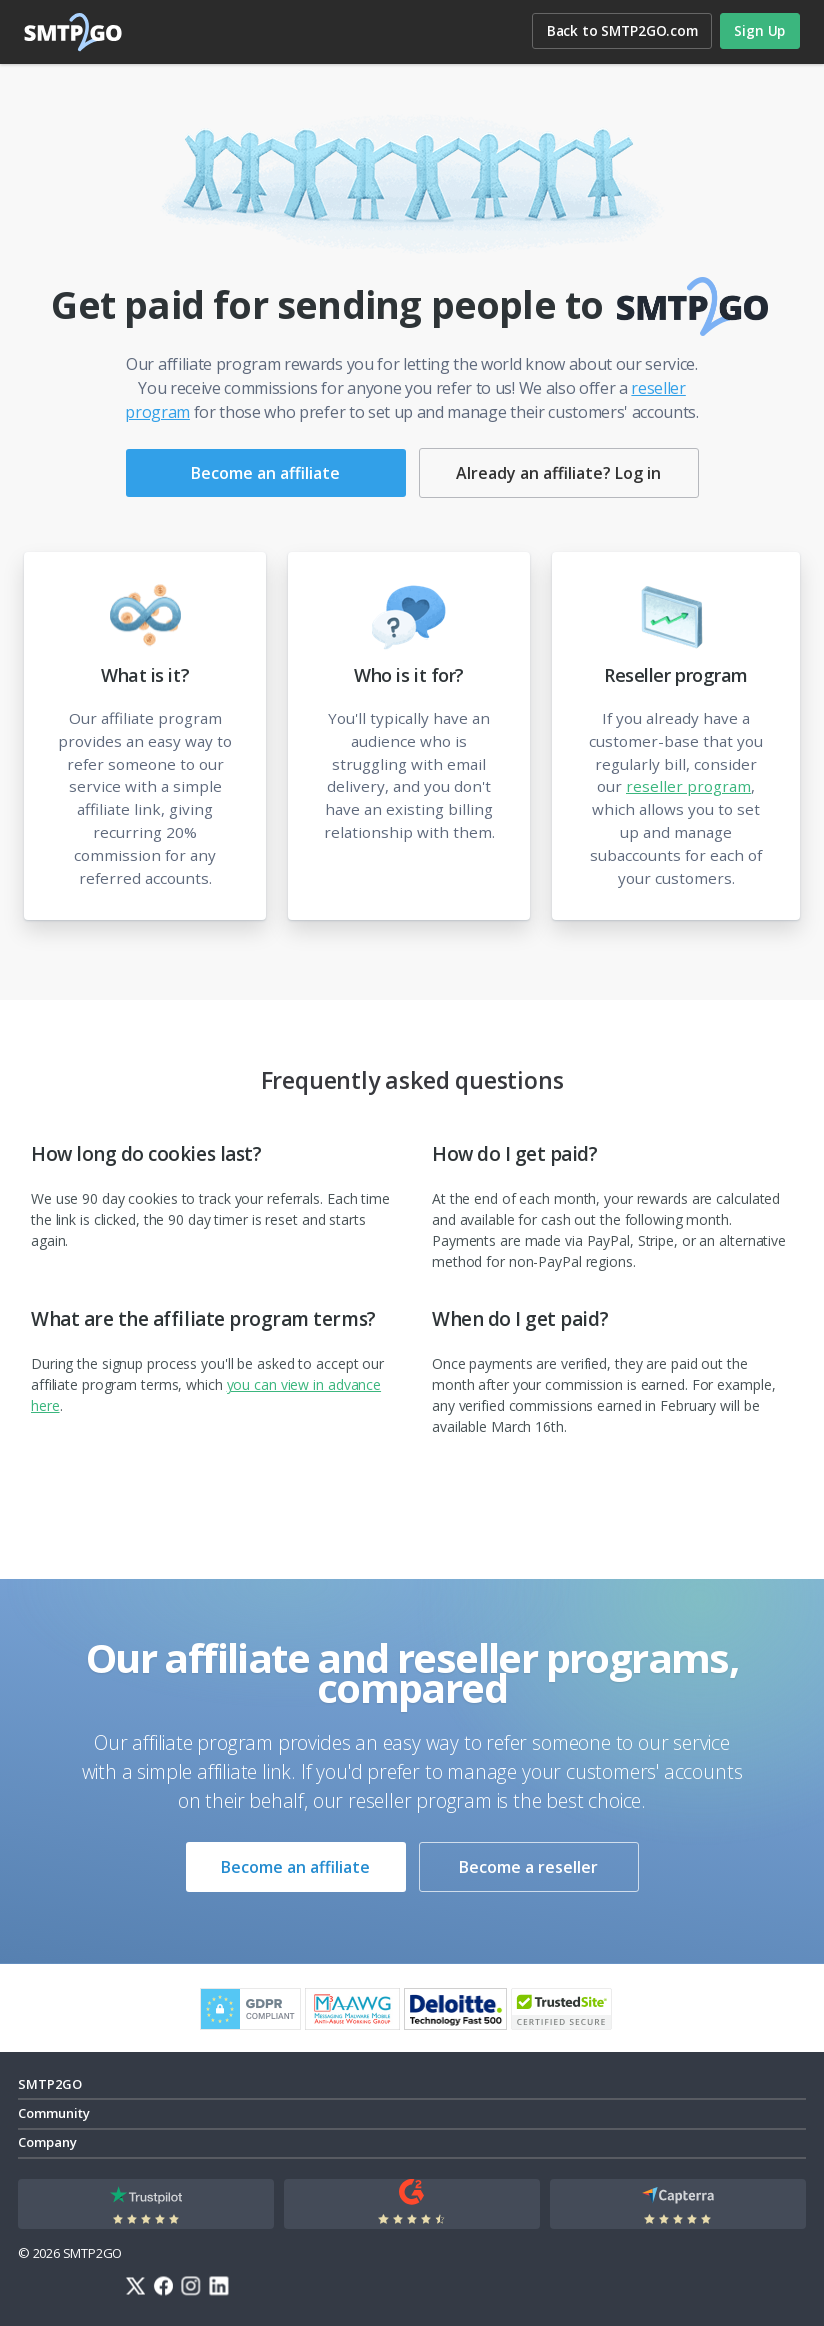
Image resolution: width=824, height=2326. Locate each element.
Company (47, 2142)
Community (54, 2113)
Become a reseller (528, 1867)
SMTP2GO (74, 32)
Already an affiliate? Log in (558, 473)
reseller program (688, 786)
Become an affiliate (265, 473)
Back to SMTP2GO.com (622, 30)
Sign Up (759, 30)
